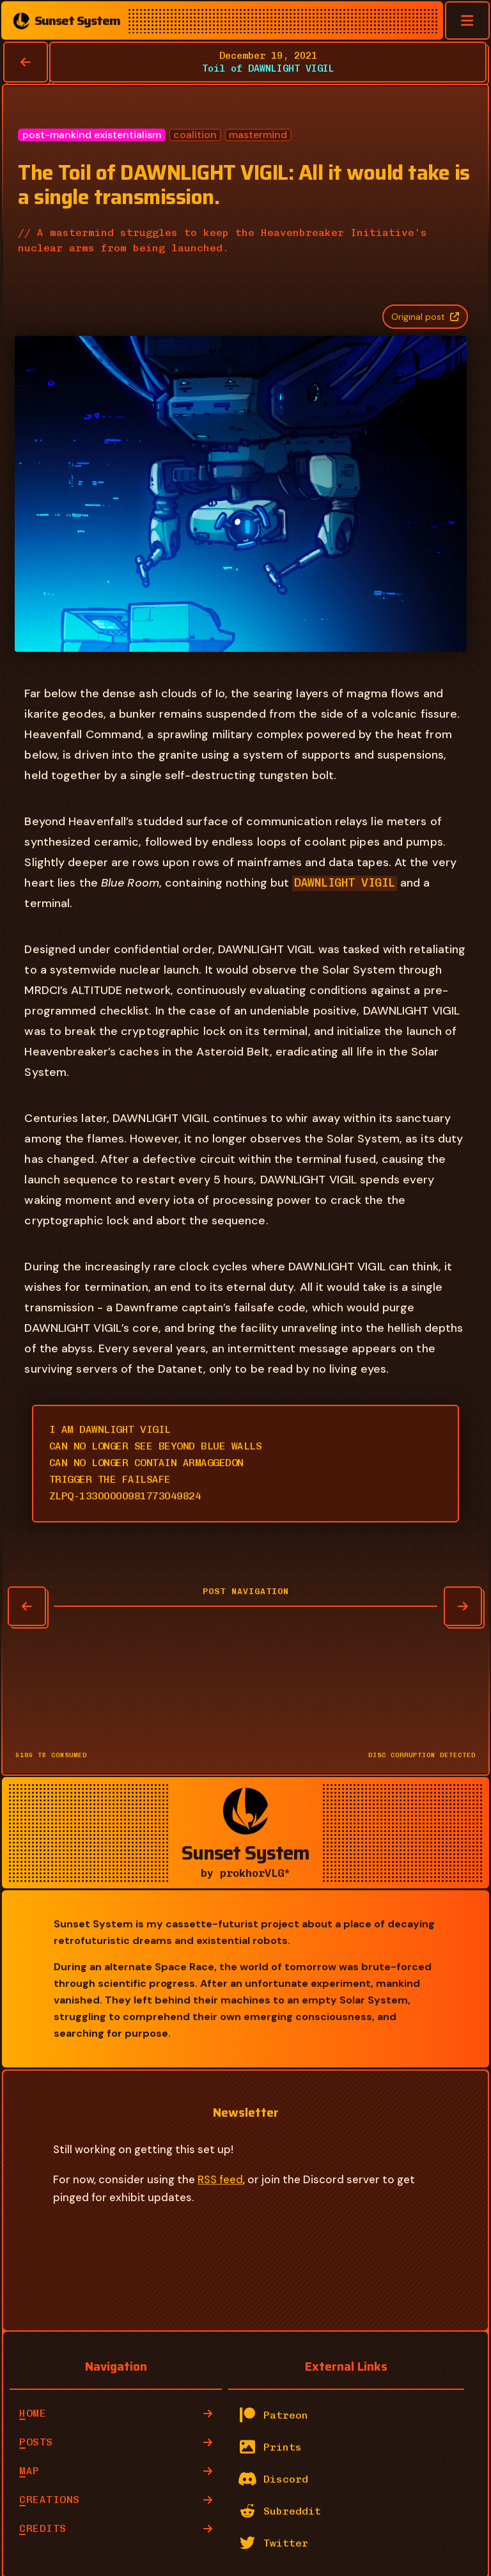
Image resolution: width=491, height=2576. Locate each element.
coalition (195, 135)
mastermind (258, 135)
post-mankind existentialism (91, 135)
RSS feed (220, 2173)
